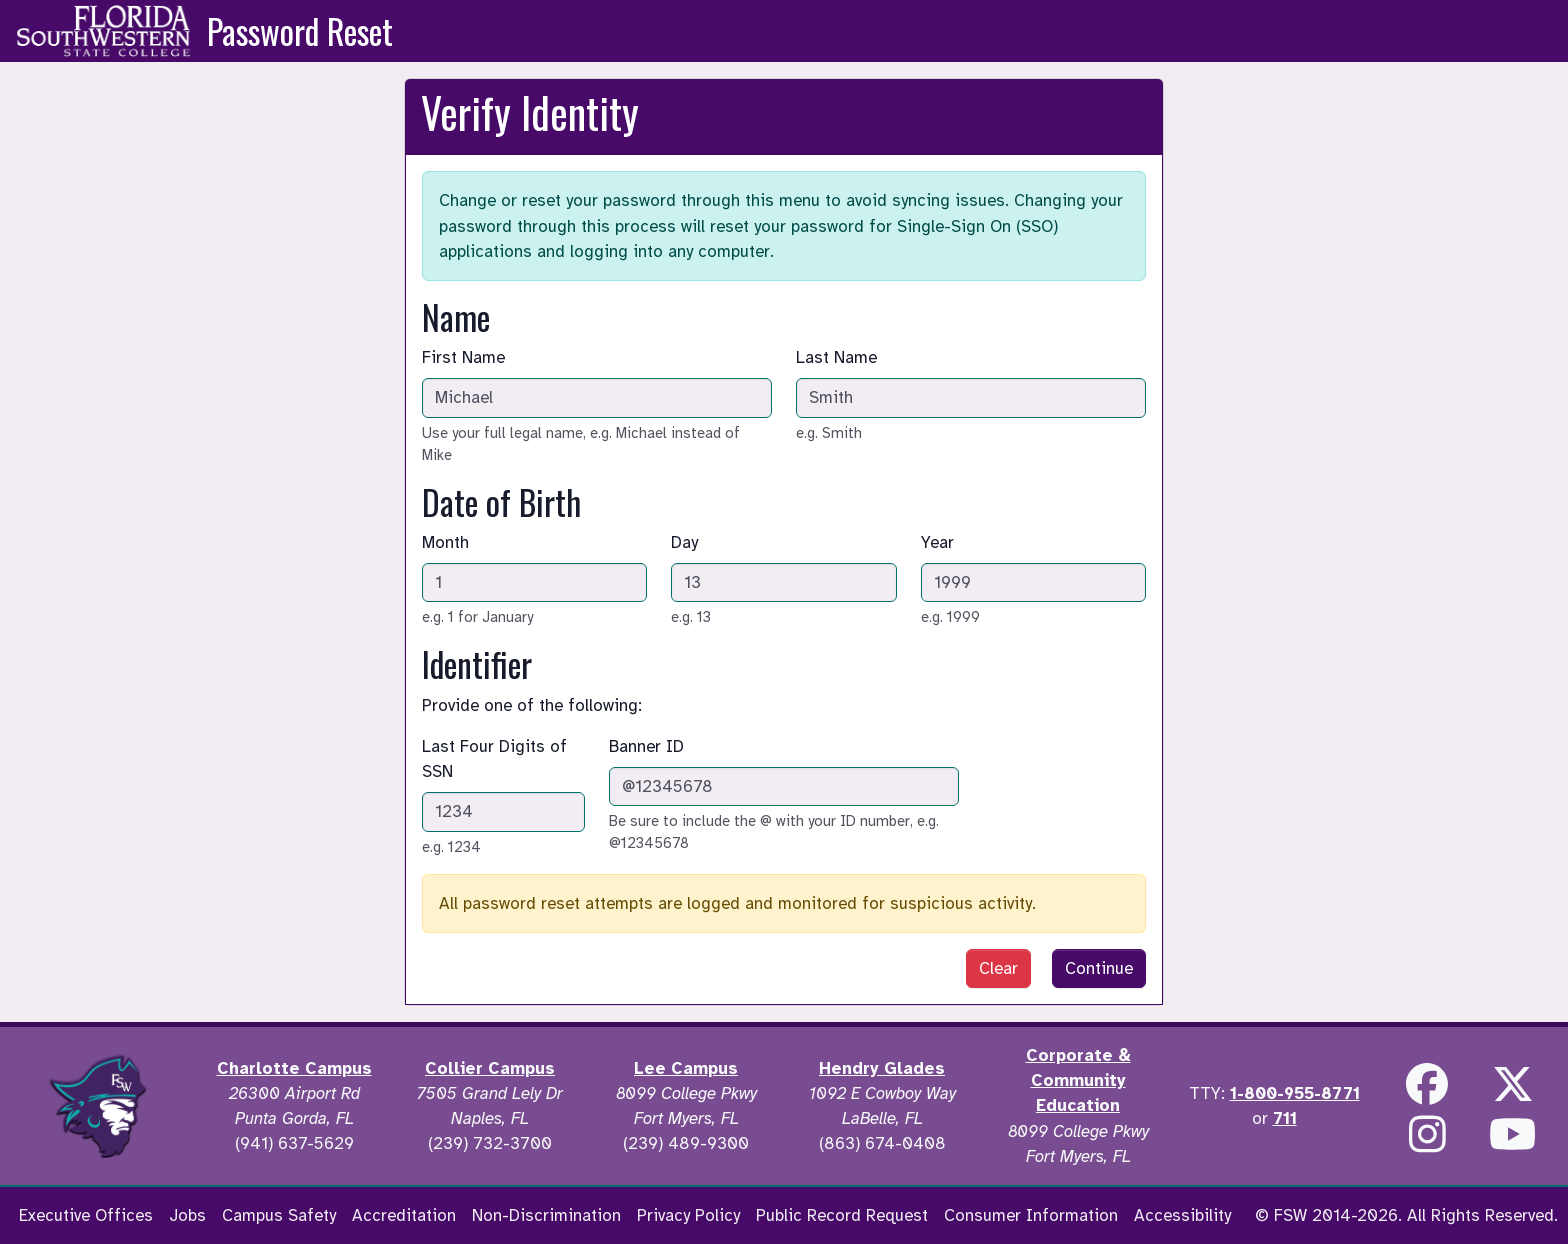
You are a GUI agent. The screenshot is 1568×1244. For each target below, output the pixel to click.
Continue (1099, 968)
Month (445, 542)
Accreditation (404, 1215)
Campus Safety (279, 1215)
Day (684, 542)
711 (1285, 1118)
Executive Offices (86, 1215)
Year (937, 542)
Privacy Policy (688, 1215)
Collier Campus (490, 1068)
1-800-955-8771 (1295, 1093)
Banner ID (646, 746)
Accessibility (1182, 1215)
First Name (463, 357)
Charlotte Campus (294, 1068)
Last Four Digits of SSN (494, 759)
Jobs (187, 1215)
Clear (998, 968)
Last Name (836, 357)
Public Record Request (842, 1215)
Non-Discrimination (546, 1215)
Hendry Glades (882, 1068)
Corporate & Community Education (1078, 1080)
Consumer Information (1031, 1215)
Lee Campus (686, 1068)
